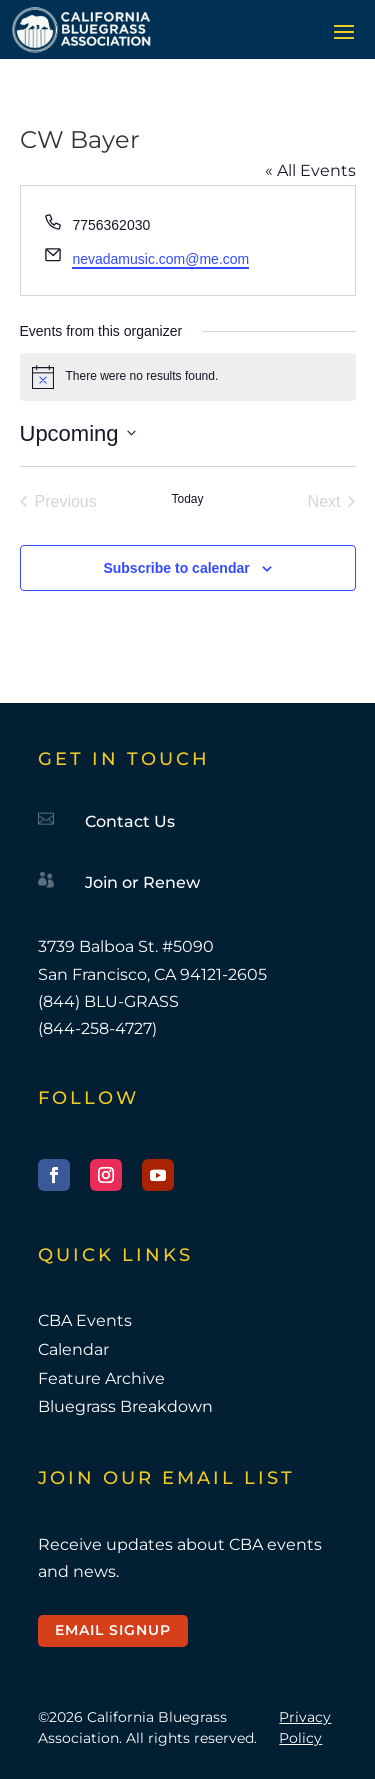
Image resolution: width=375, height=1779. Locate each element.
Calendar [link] (73, 1349)
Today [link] (187, 499)
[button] (344, 31)
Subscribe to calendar (176, 568)
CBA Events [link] (85, 1320)
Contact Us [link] (130, 821)
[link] (81, 29)
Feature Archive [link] (101, 1378)
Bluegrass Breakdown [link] (125, 1406)
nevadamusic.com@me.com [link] (160, 259)
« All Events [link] (310, 170)
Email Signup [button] (113, 1630)
